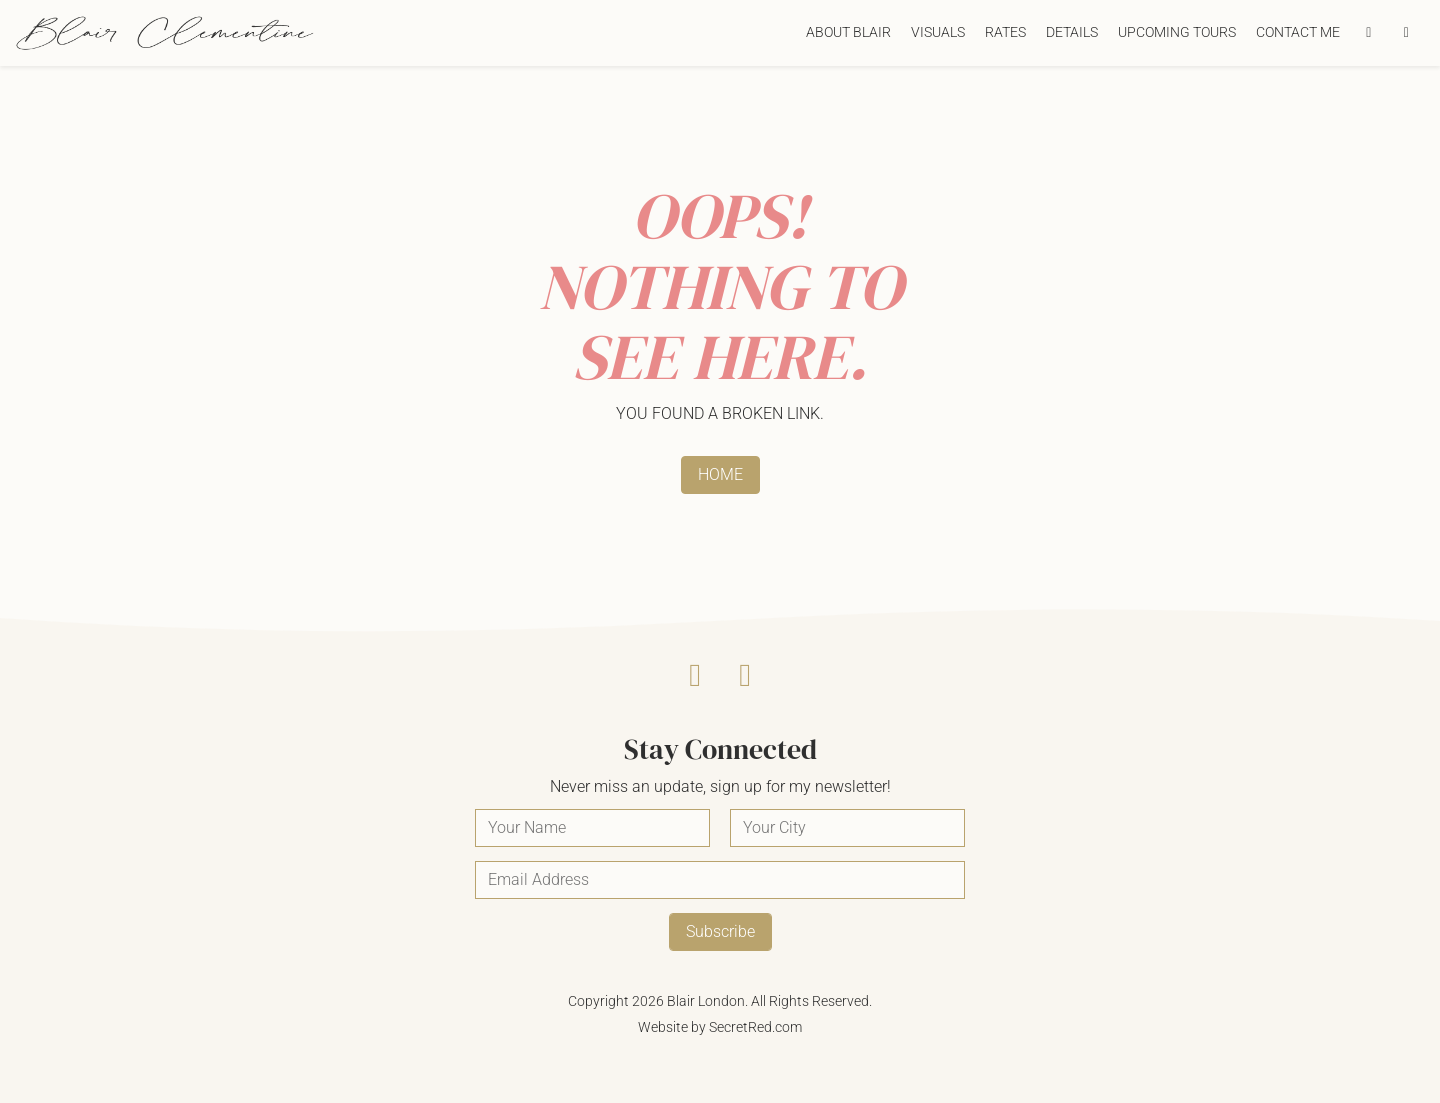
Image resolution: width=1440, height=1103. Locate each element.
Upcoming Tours (1177, 32)
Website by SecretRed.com (720, 1027)
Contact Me (1298, 32)
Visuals (938, 32)
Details (1072, 32)
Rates (1005, 32)
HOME (720, 474)
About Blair (848, 32)
